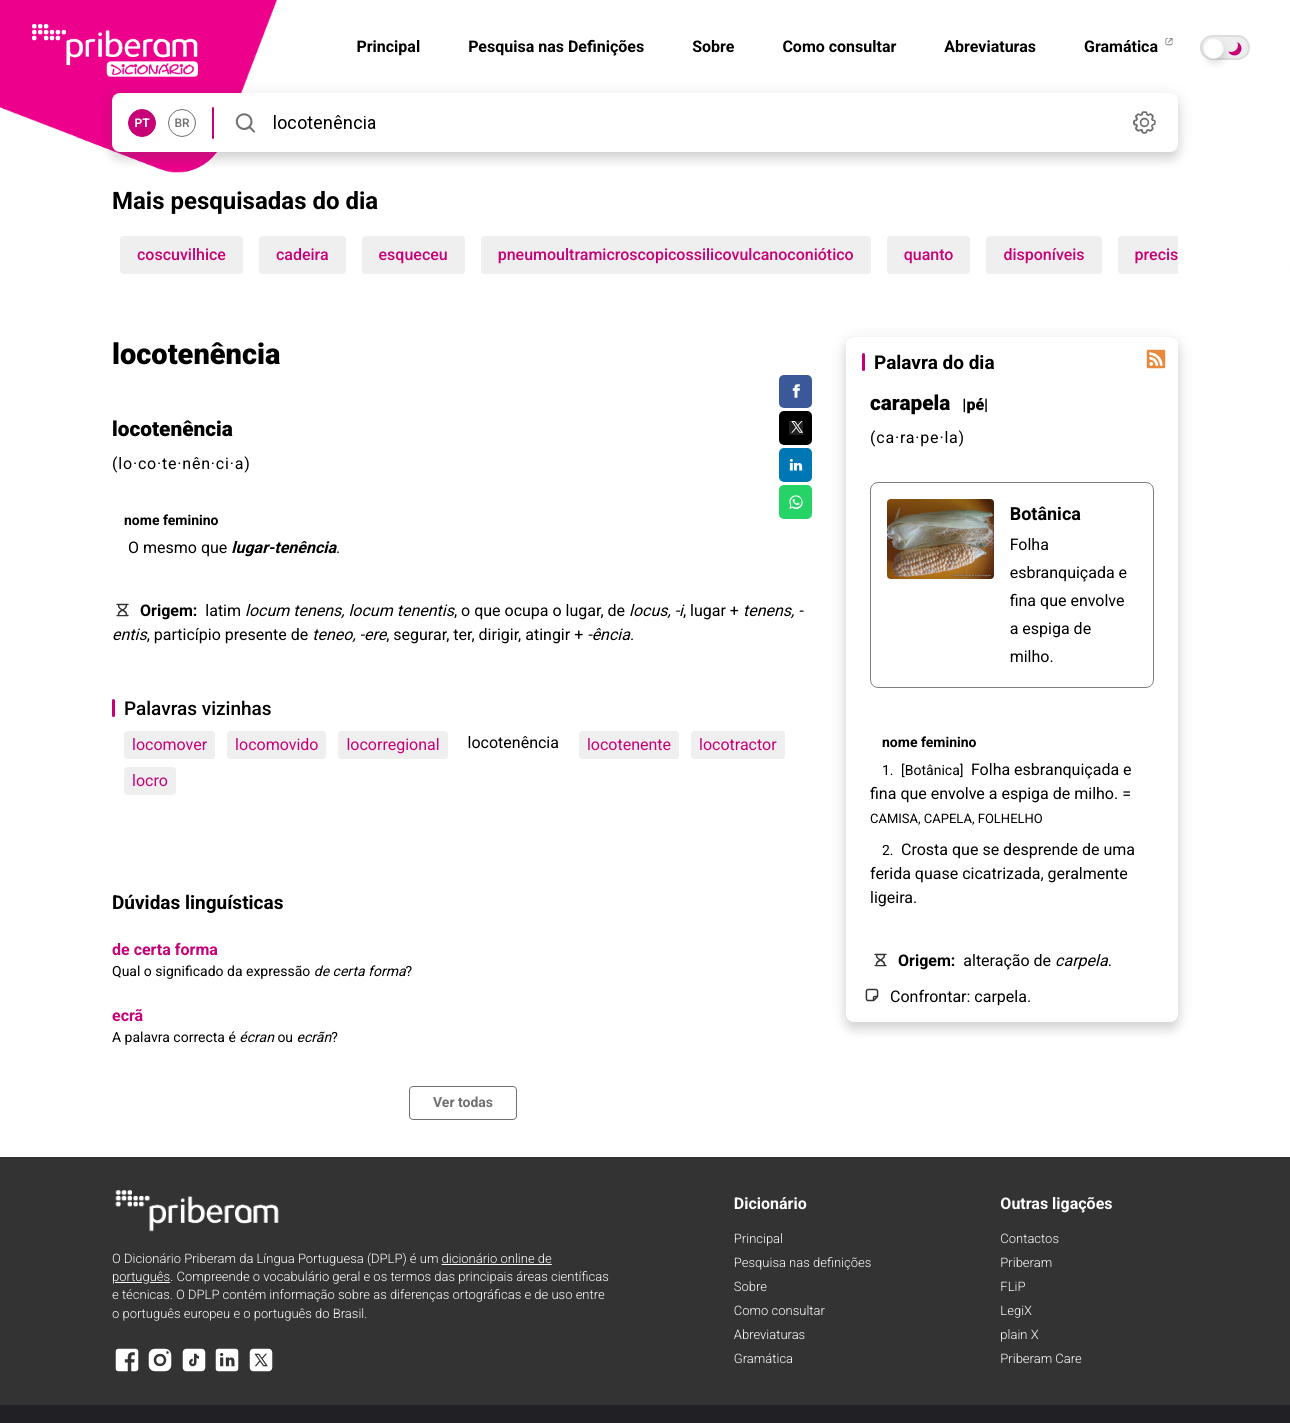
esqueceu (413, 254)
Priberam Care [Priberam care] (1040, 1359)
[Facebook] (127, 1369)
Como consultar (839, 46)
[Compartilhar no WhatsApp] (795, 502)
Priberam (1026, 1263)
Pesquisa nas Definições (556, 46)
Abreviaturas (990, 46)
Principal (758, 1239)
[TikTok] (194, 1369)
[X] (261, 1369)
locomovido (276, 744)
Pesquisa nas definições (802, 1263)
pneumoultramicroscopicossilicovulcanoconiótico (676, 254)
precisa (1161, 254)
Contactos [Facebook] (1029, 1239)
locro (150, 780)
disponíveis (1043, 254)
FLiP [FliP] (1012, 1287)
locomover (169, 744)
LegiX (1016, 1311)
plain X (1019, 1335)
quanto (929, 254)
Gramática (1130, 46)
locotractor (738, 744)
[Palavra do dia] (1156, 359)
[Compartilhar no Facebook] (795, 392)
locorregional (392, 744)
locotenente (629, 744)
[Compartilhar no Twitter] (795, 428)
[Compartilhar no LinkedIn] (795, 465)
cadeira (302, 254)
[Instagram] (160, 1369)
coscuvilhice (181, 254)
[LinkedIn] (227, 1369)
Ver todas (463, 1103)
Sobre (713, 46)
